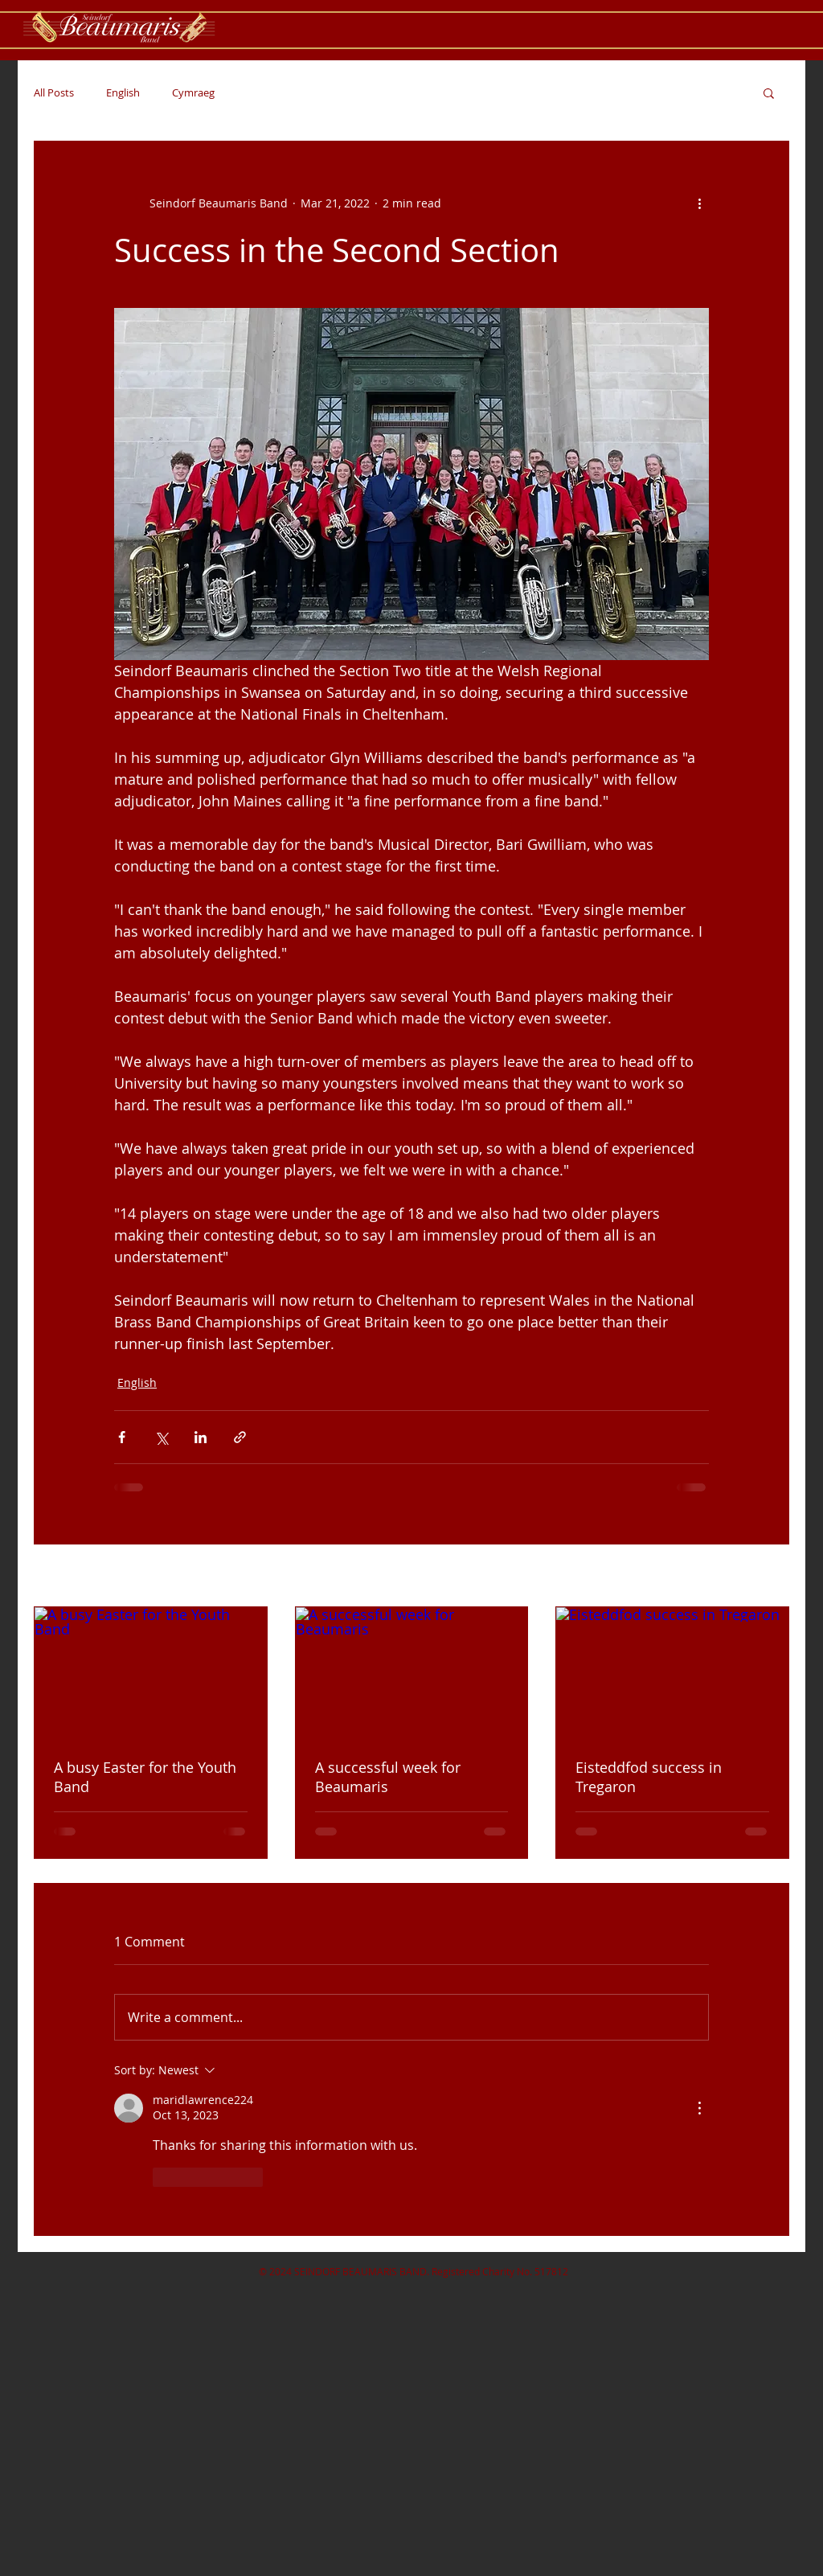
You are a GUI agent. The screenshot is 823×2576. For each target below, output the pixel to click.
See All (771, 1577)
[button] (768, 92)
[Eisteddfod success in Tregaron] (672, 1672)
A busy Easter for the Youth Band (145, 1777)
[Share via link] (240, 1437)
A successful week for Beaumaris (388, 1777)
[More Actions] (699, 2108)
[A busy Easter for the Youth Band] (151, 1672)
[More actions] (699, 202)
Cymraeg (193, 92)
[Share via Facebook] (121, 1437)
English (123, 92)
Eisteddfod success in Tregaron (648, 1777)
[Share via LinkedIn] (200, 1437)
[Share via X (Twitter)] (161, 1437)
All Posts (54, 92)
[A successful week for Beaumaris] (412, 1672)
